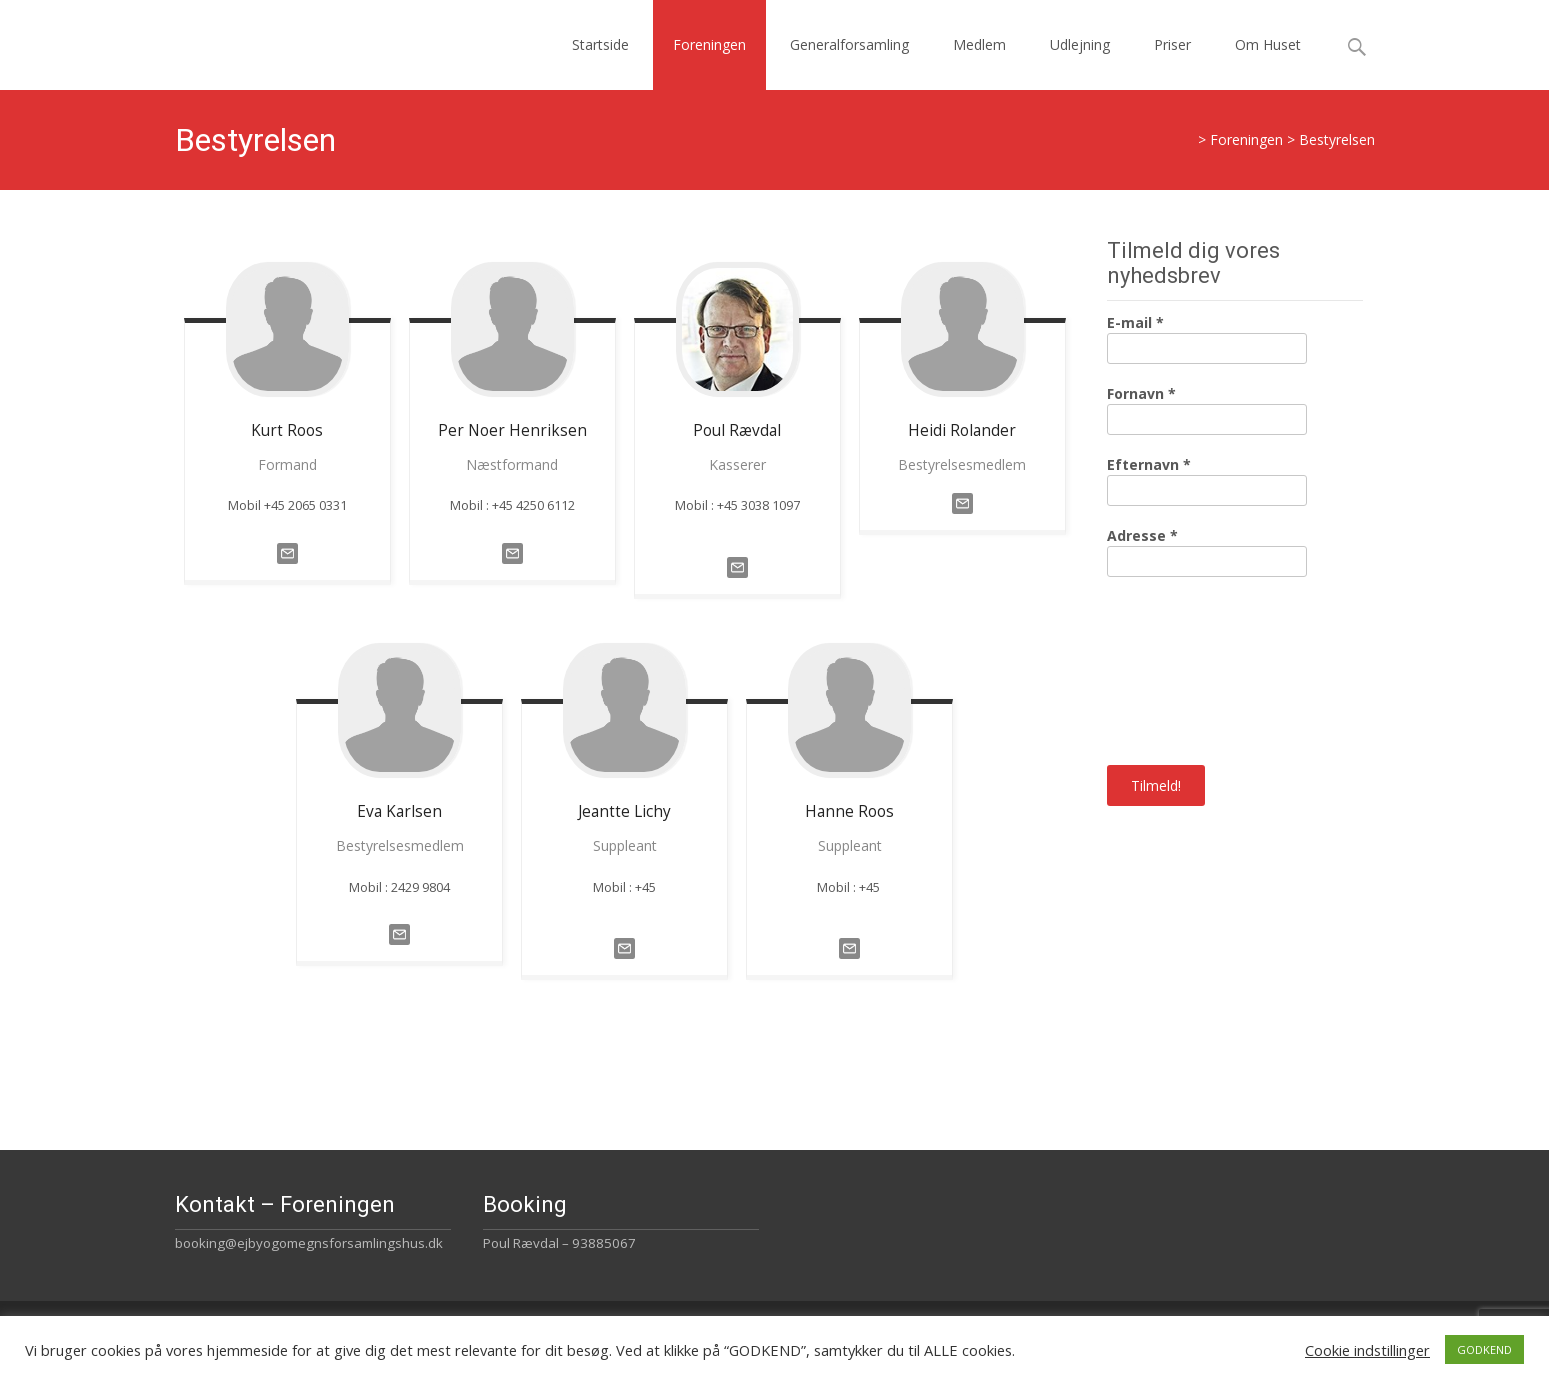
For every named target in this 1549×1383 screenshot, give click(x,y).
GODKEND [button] (1484, 1349)
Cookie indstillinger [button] (1367, 1350)
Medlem (979, 44)
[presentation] (1189, 669)
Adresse (1142, 535)
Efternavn (1149, 464)
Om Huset (1268, 44)
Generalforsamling (849, 44)
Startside (600, 44)
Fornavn (1141, 393)
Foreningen (709, 44)
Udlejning (1080, 44)
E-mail (1135, 322)
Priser (1172, 44)
